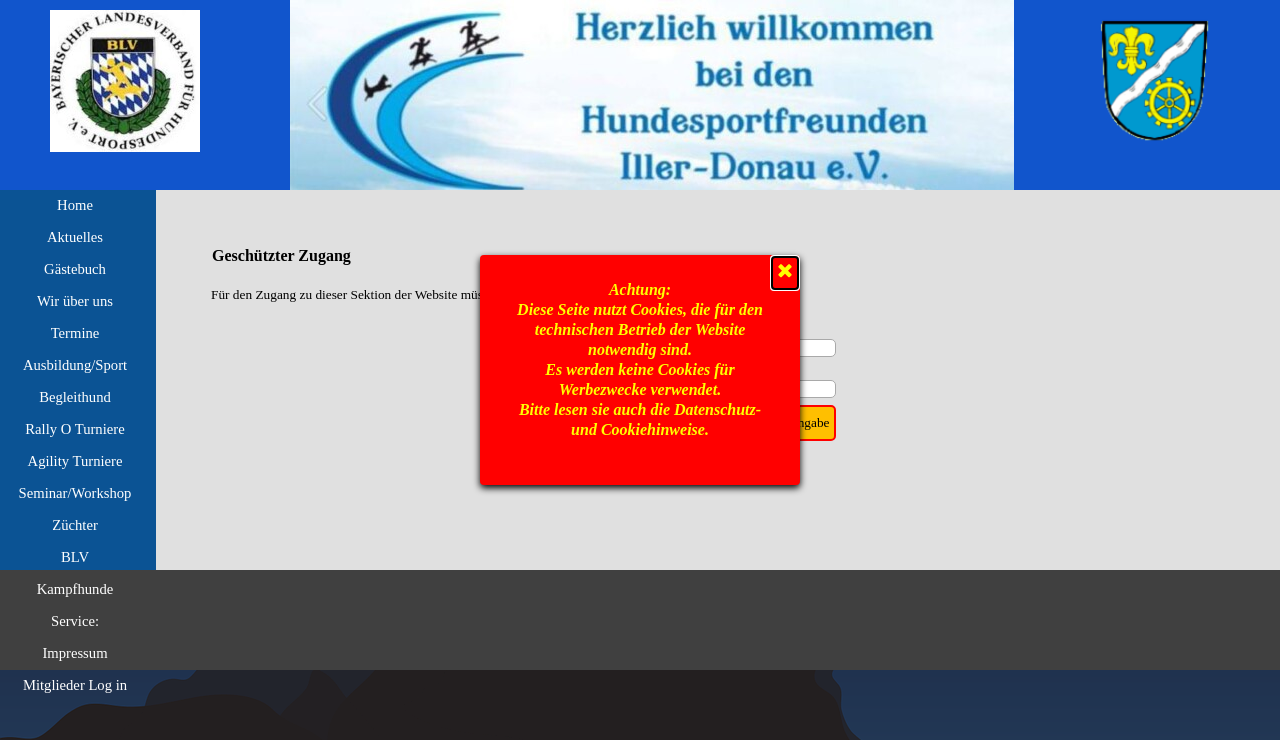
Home (75, 205)
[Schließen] (785, 273)
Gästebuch (75, 269)
